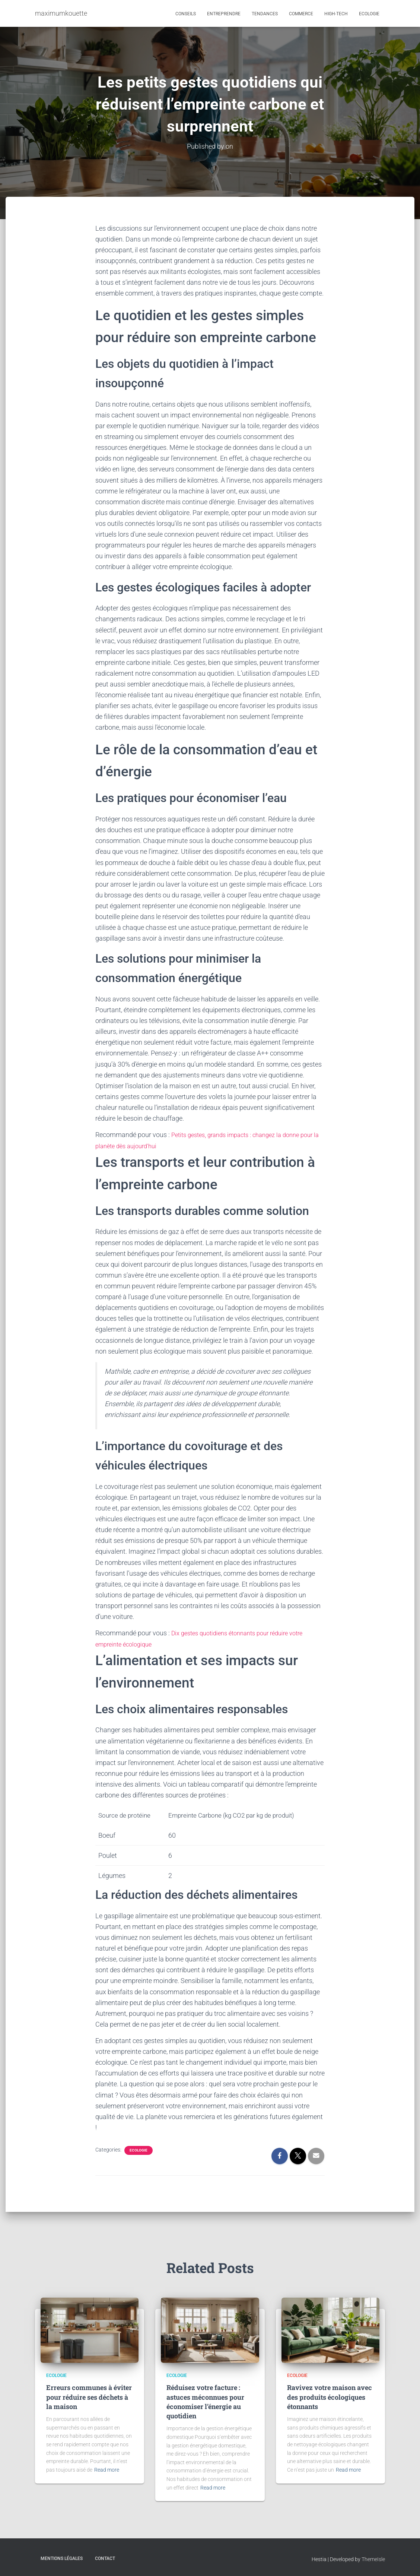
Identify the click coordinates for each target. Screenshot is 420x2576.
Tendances (265, 13)
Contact (105, 2558)
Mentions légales (62, 2558)
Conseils (185, 13)
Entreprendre (224, 13)
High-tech (336, 13)
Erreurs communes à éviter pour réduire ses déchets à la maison (89, 2397)
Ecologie (369, 13)
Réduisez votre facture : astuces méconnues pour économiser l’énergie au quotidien (205, 2401)
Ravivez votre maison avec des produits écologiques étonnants (329, 2397)
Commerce (301, 13)
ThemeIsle (373, 2559)
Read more (106, 2470)
